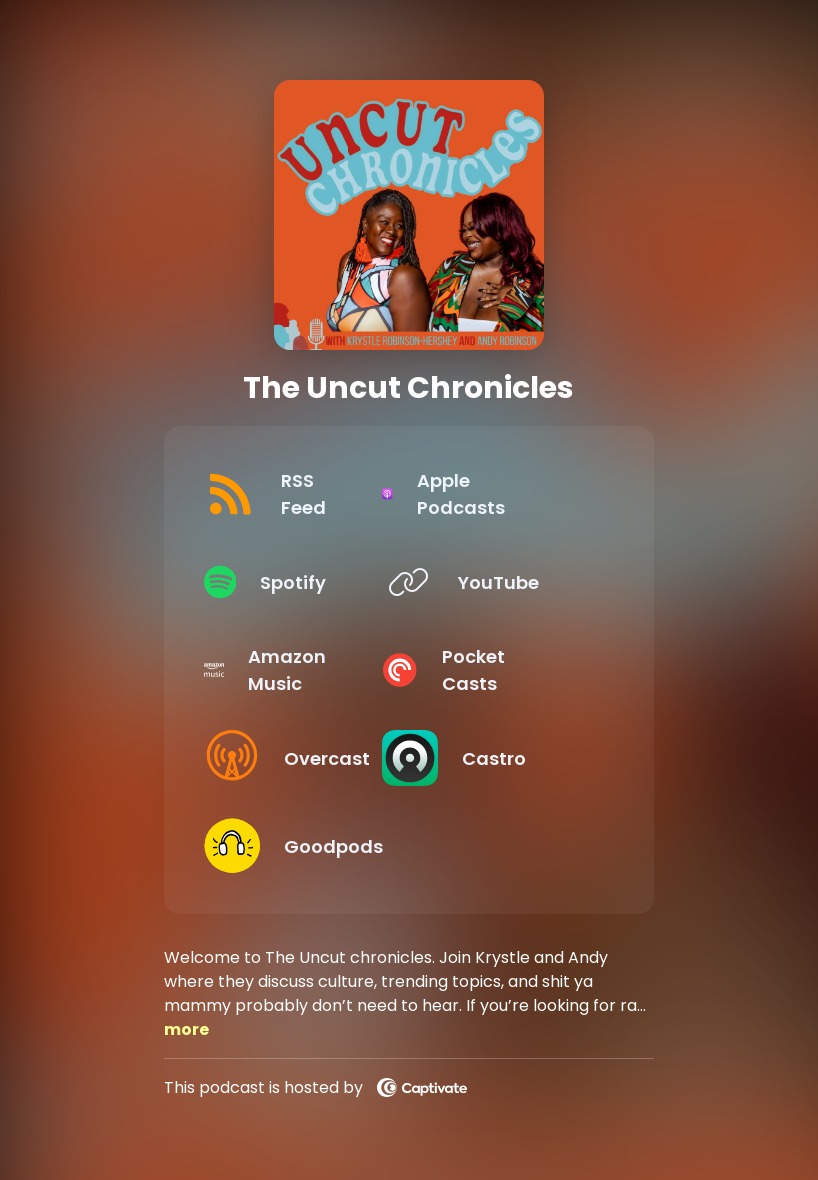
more (186, 1029)
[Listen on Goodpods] (294, 846)
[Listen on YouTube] (507, 582)
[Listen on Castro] (507, 758)
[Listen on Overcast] (294, 758)
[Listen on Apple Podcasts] (507, 494)
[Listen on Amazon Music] (294, 670)
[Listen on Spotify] (294, 582)
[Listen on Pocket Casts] (507, 670)
